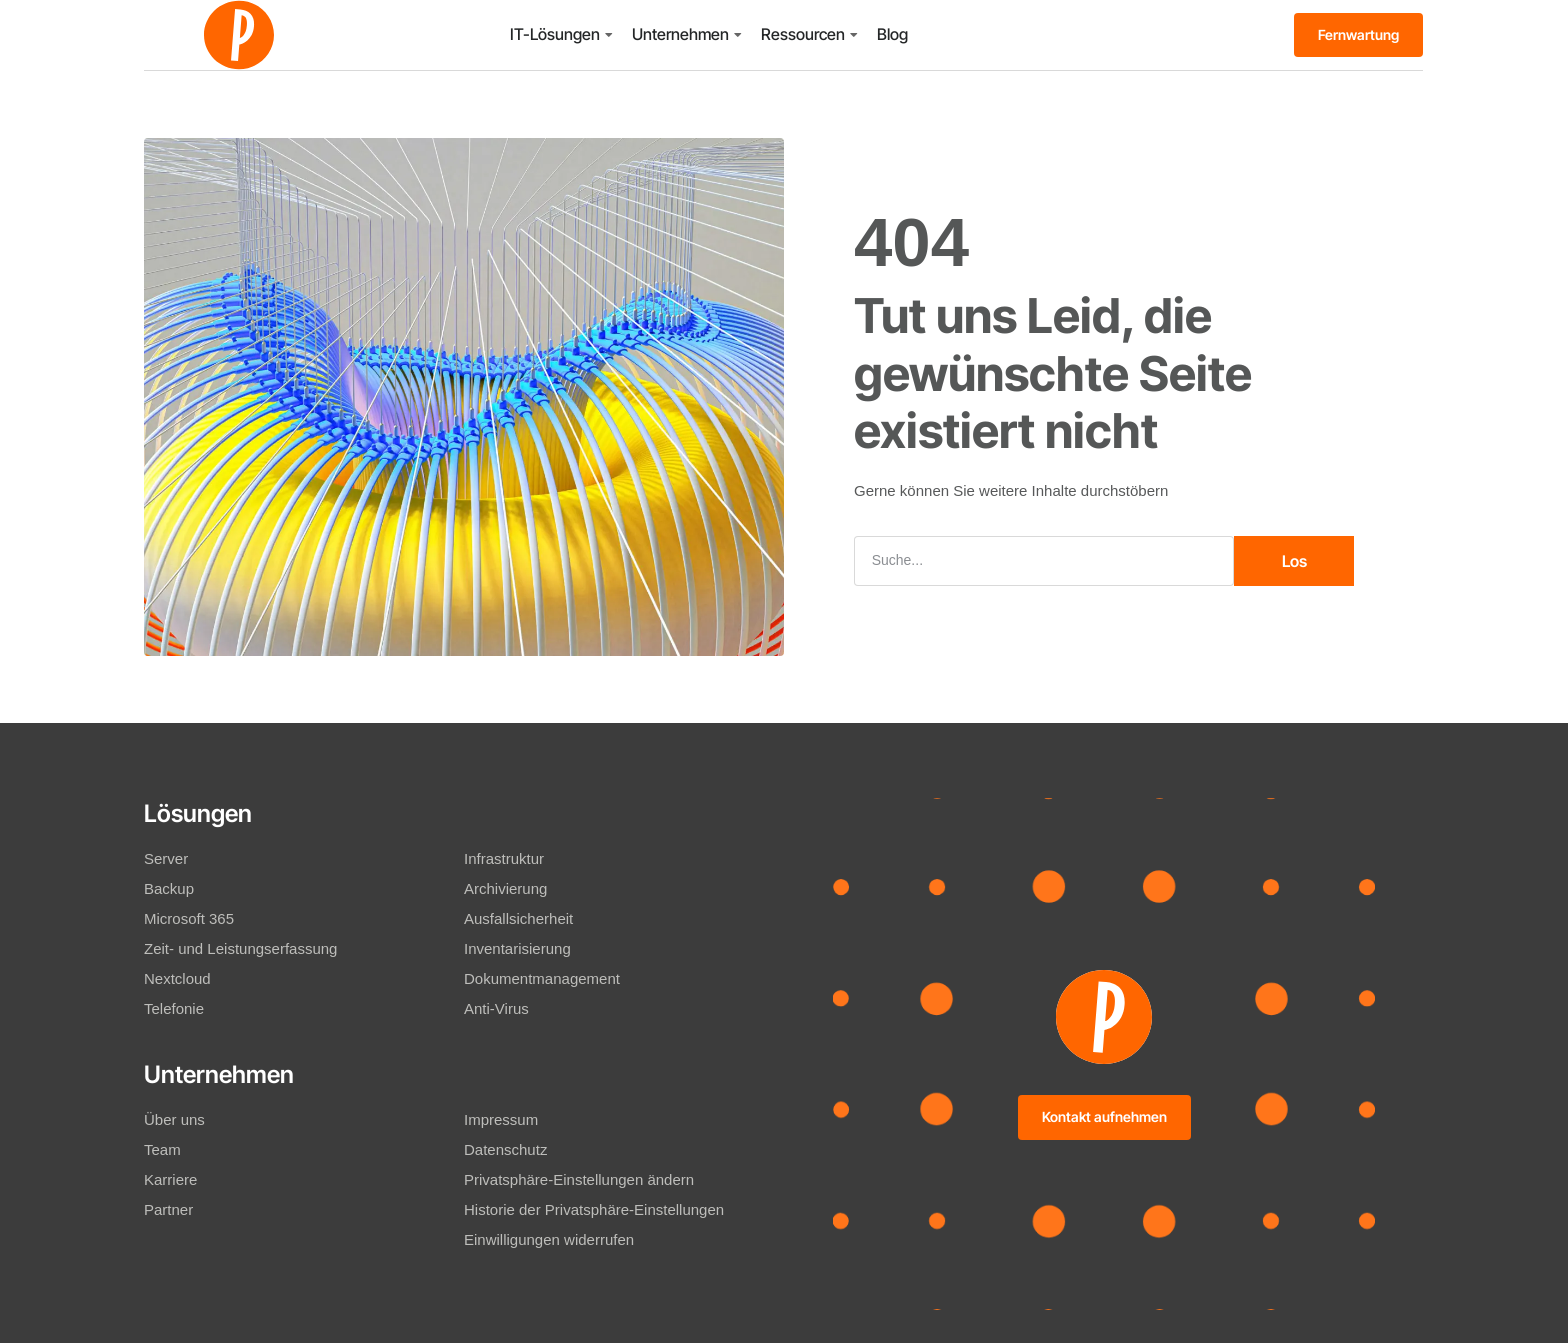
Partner (168, 1209)
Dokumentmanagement (542, 978)
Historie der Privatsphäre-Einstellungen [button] (594, 1209)
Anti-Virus (496, 1008)
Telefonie (174, 1008)
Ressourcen (803, 34)
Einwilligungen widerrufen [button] (549, 1239)
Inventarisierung (517, 948)
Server (166, 858)
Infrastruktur (504, 858)
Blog (892, 34)
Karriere (170, 1179)
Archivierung (505, 888)
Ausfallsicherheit (518, 918)
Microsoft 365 (189, 918)
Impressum (501, 1119)
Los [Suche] (1294, 561)
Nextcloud (177, 978)
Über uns (174, 1119)
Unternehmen (680, 34)
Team (162, 1149)
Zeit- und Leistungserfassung (240, 948)
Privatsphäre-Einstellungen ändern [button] (579, 1179)
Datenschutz (505, 1149)
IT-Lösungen (555, 34)
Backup (169, 888)
